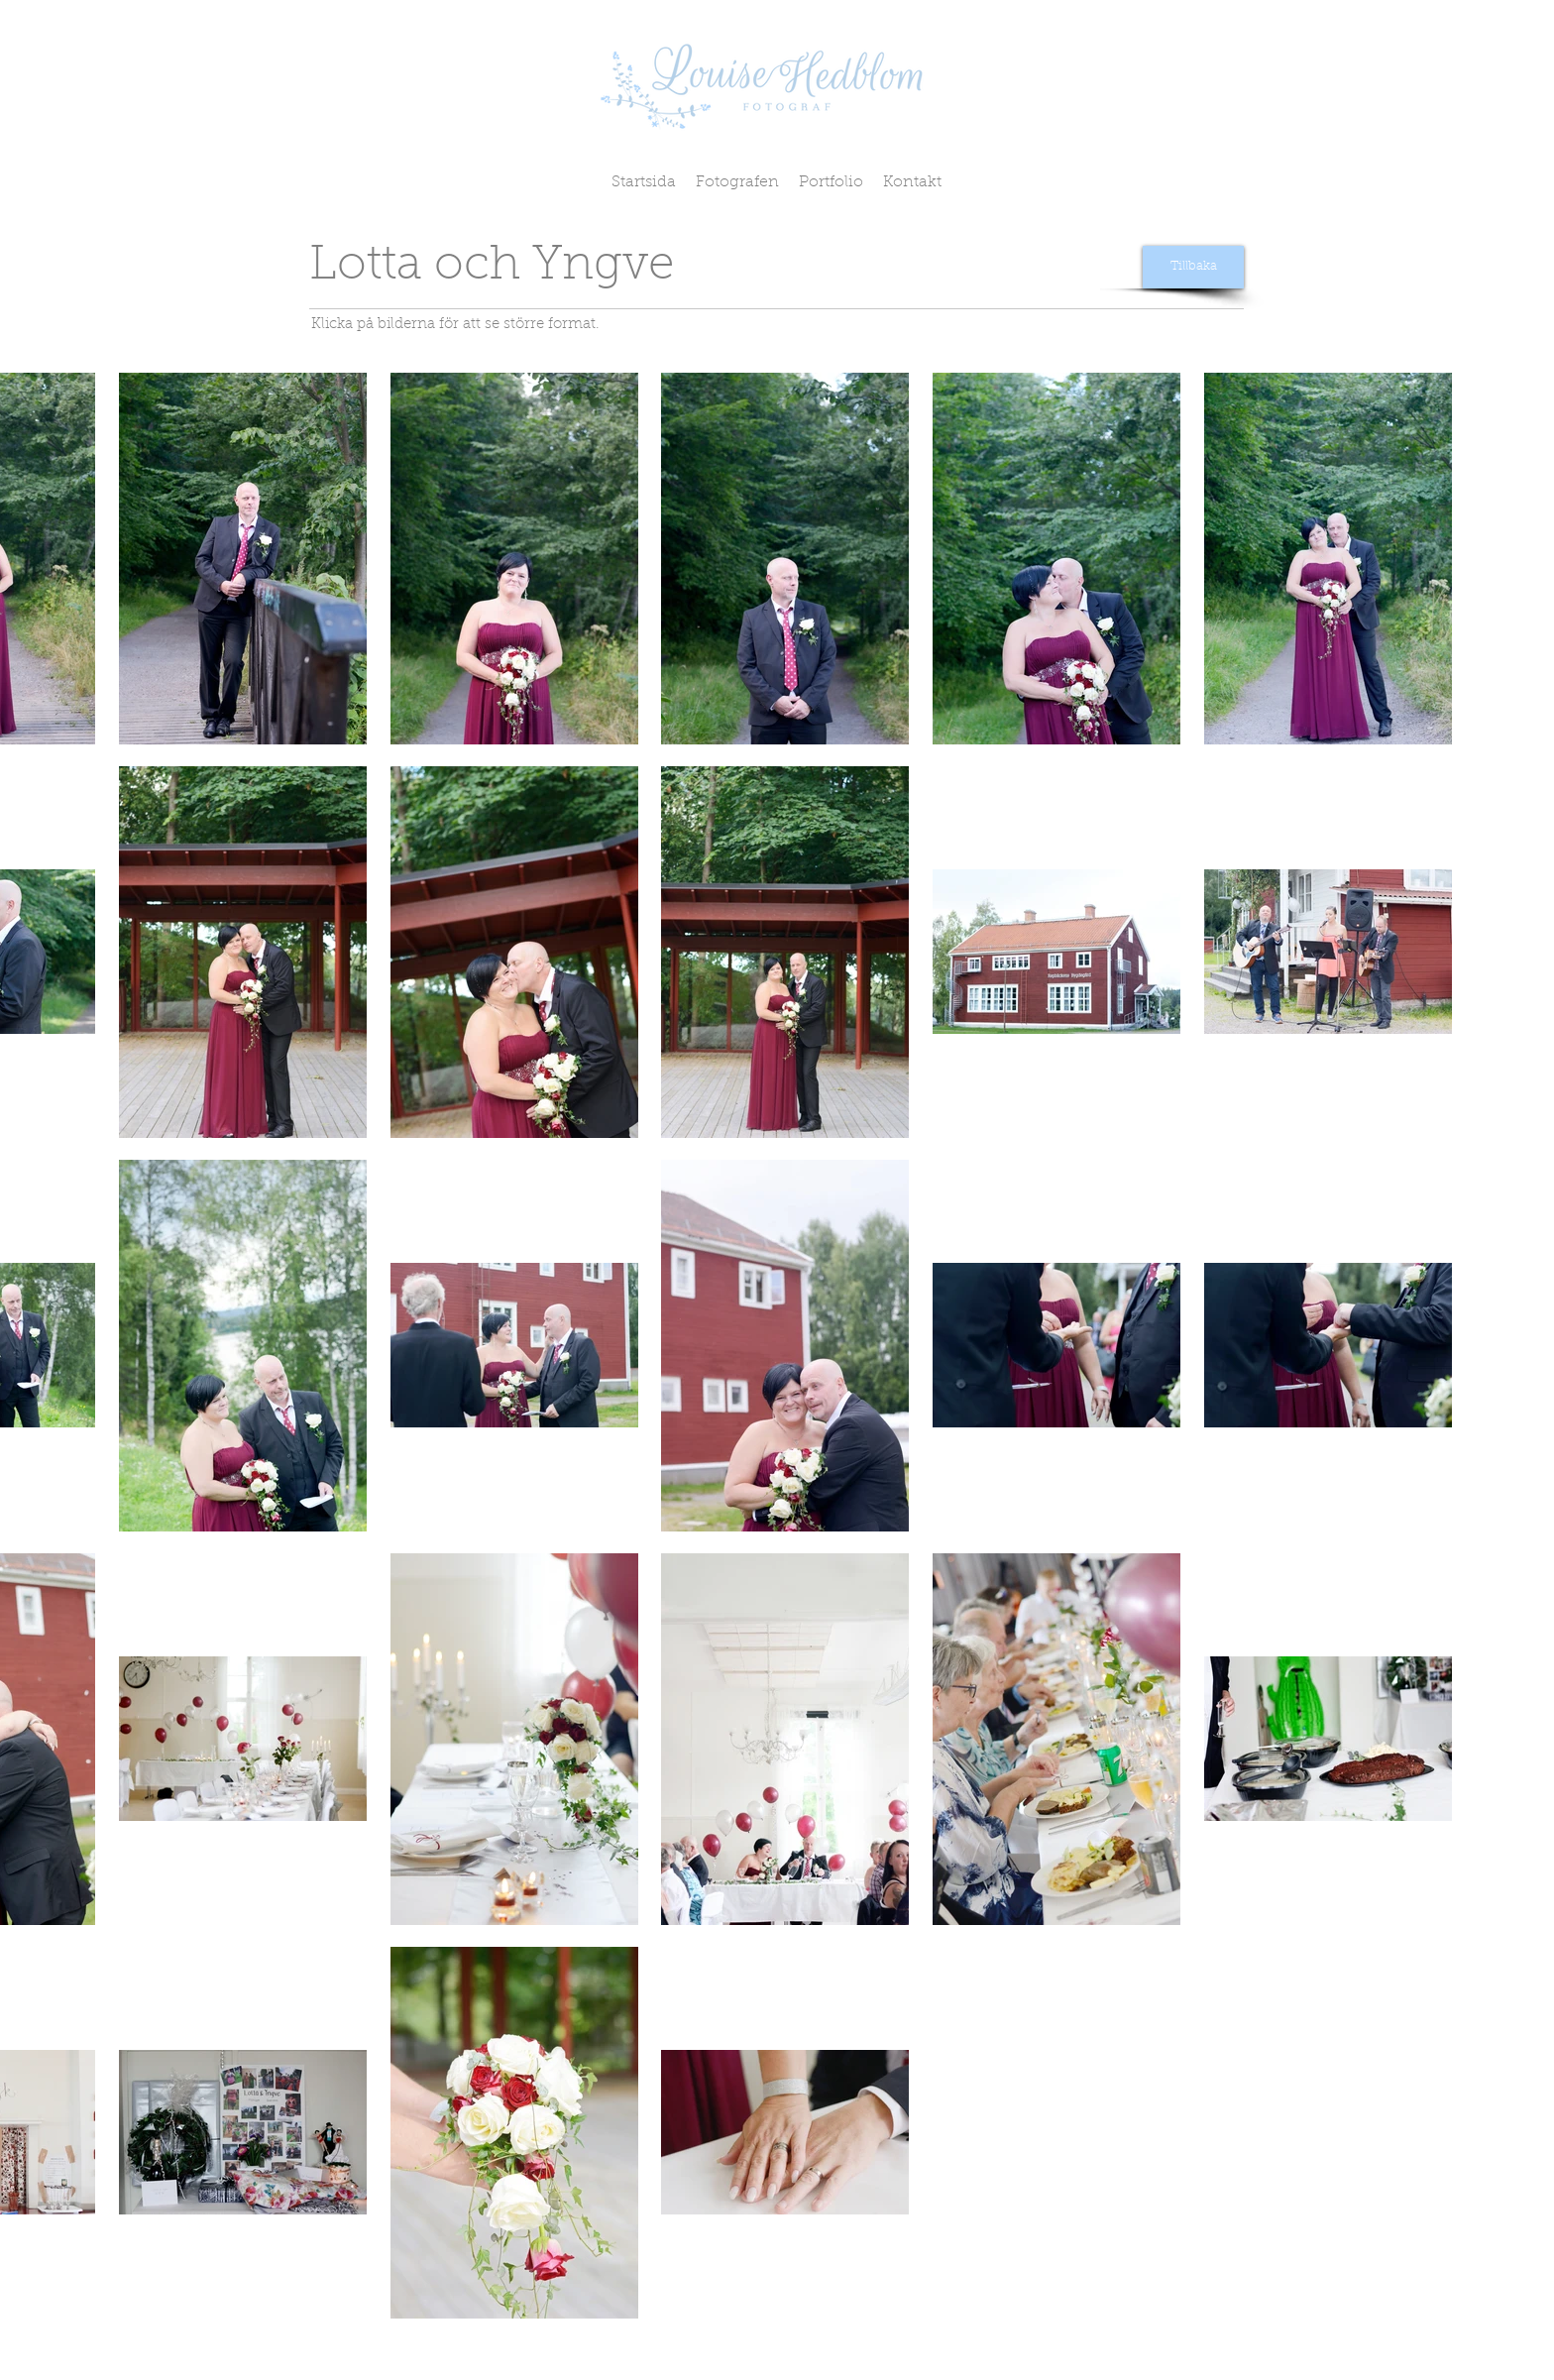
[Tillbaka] (1193, 267)
